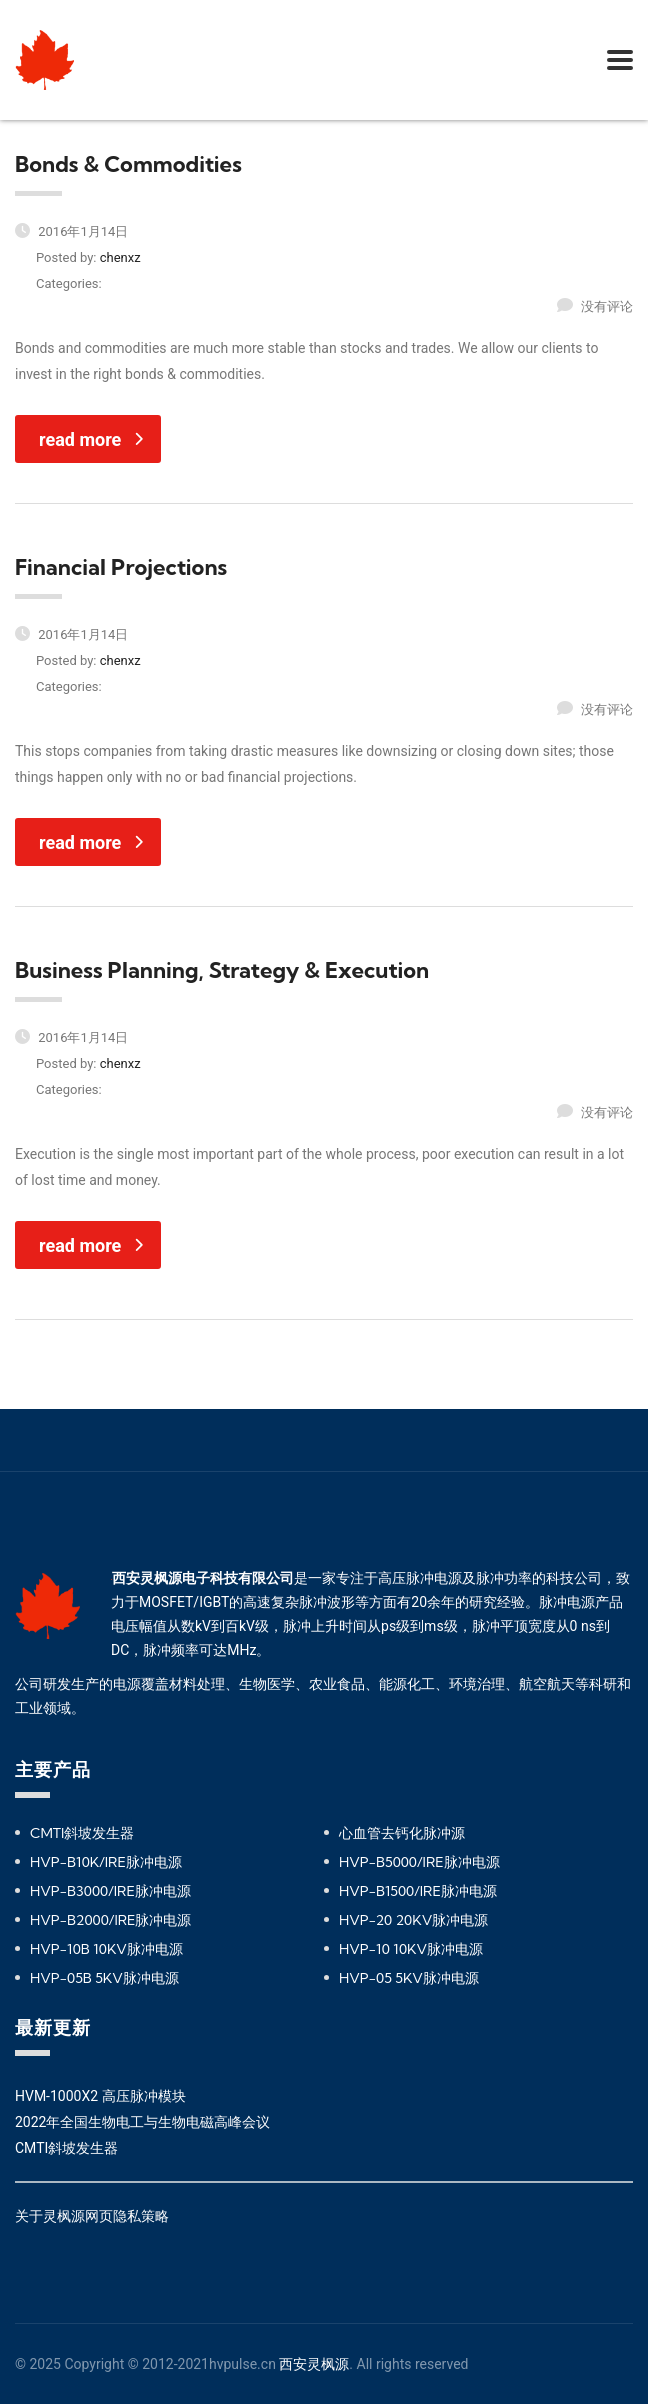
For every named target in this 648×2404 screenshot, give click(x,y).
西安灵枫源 (314, 2364)
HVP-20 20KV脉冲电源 (413, 1920)
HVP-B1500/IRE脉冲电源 (418, 1891)
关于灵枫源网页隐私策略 (92, 2216)
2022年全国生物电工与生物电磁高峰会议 (142, 2122)
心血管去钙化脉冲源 (402, 1833)
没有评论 (595, 306)
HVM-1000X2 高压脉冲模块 (100, 2096)
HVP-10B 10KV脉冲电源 (106, 1949)
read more (91, 439)
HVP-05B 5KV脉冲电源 (104, 1978)
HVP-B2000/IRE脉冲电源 (110, 1920)
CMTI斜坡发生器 (82, 1833)
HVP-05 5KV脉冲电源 (409, 1978)
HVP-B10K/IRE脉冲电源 (106, 1862)
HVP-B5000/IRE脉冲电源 (419, 1862)
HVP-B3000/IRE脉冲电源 (110, 1891)
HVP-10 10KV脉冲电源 (411, 1949)
